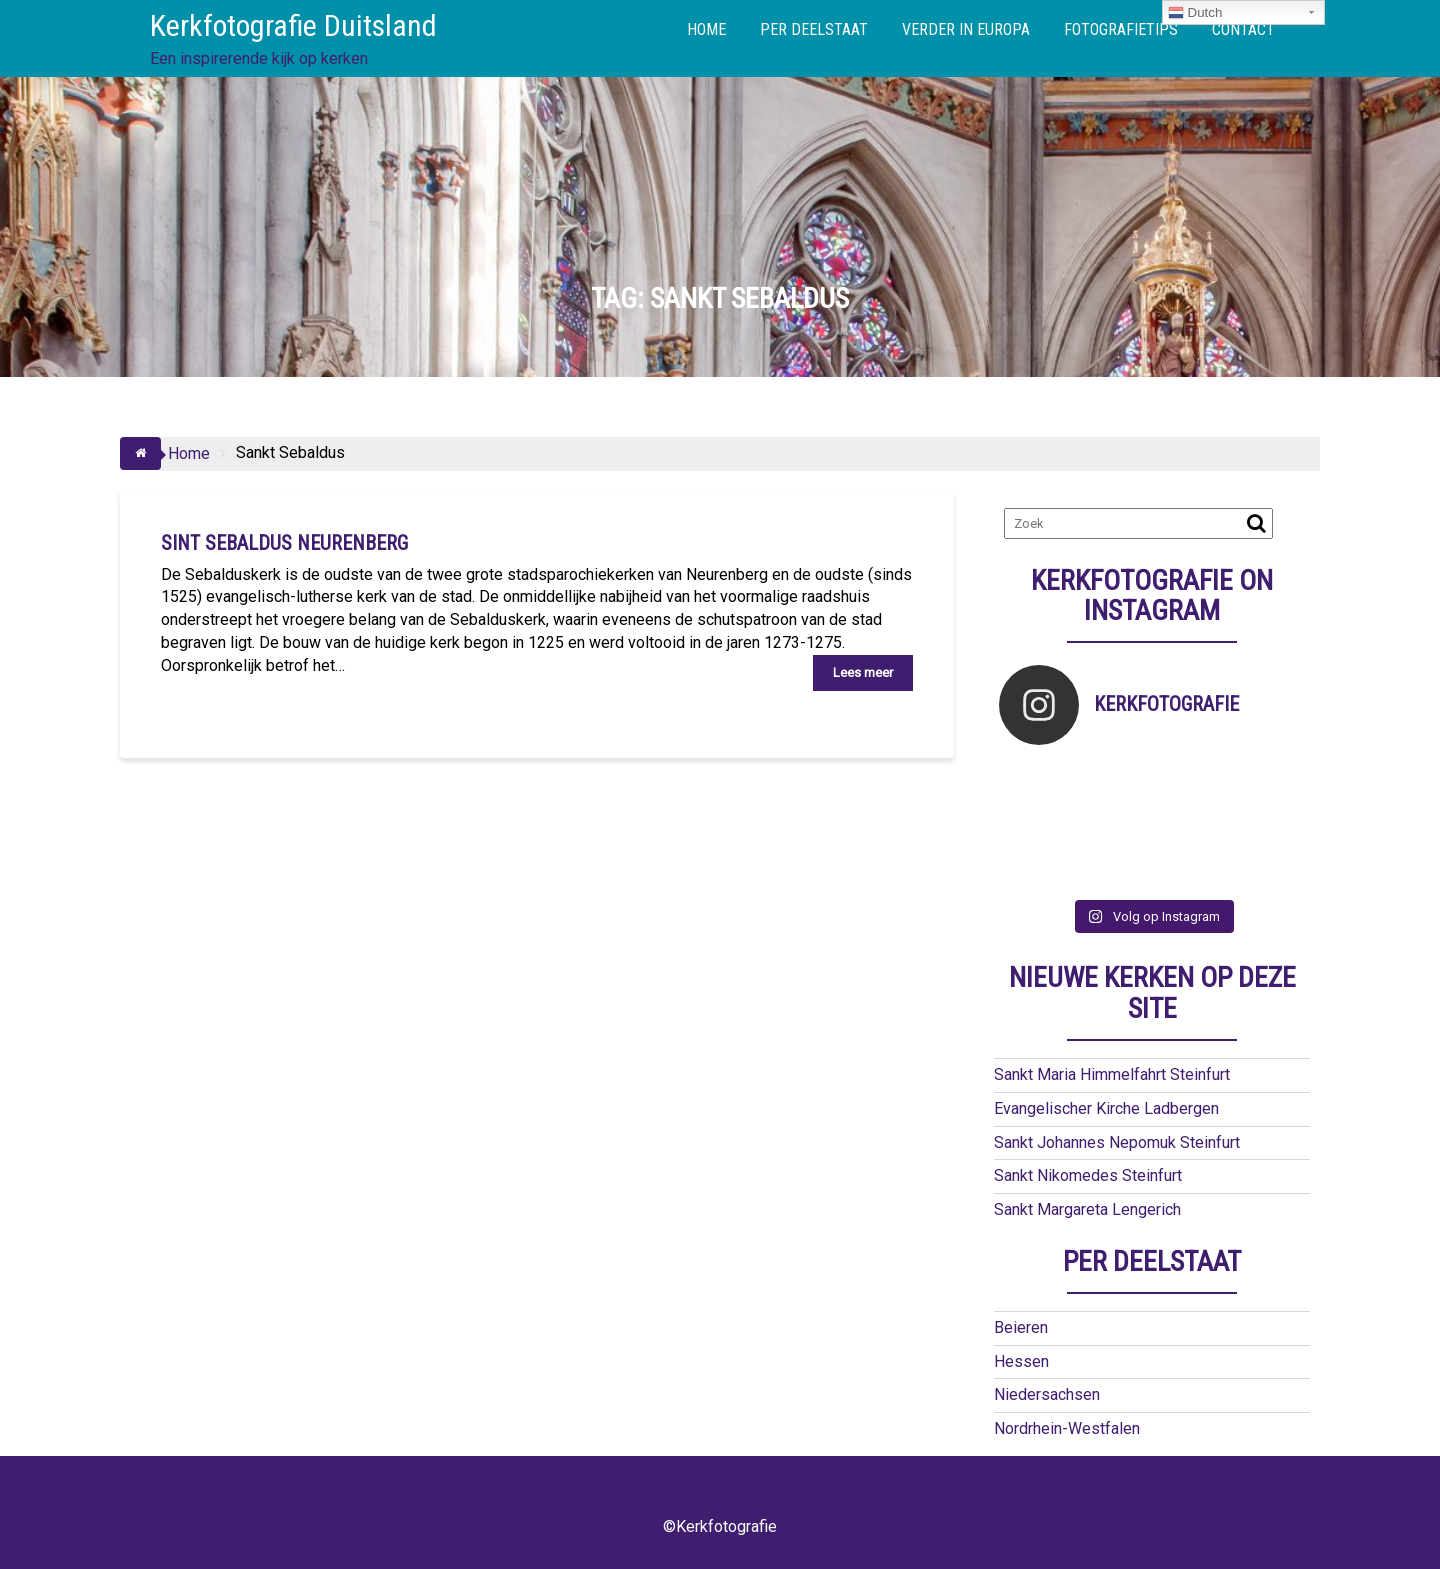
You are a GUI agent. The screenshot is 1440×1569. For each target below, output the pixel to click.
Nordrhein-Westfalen (1067, 1428)
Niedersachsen (1047, 1394)
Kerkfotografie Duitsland (293, 25)
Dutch (1195, 13)
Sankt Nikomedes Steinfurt (1088, 1175)
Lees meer (863, 672)
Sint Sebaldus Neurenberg (284, 543)
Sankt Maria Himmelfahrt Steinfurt (1112, 1074)
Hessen (1021, 1361)
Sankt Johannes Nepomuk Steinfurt (1117, 1142)
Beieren (1021, 1327)
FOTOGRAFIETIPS (1121, 29)
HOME (706, 29)
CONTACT (1243, 29)
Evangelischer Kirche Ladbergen (1106, 1108)
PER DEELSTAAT (814, 29)
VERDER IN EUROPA (966, 29)
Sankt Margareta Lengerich (1087, 1209)
